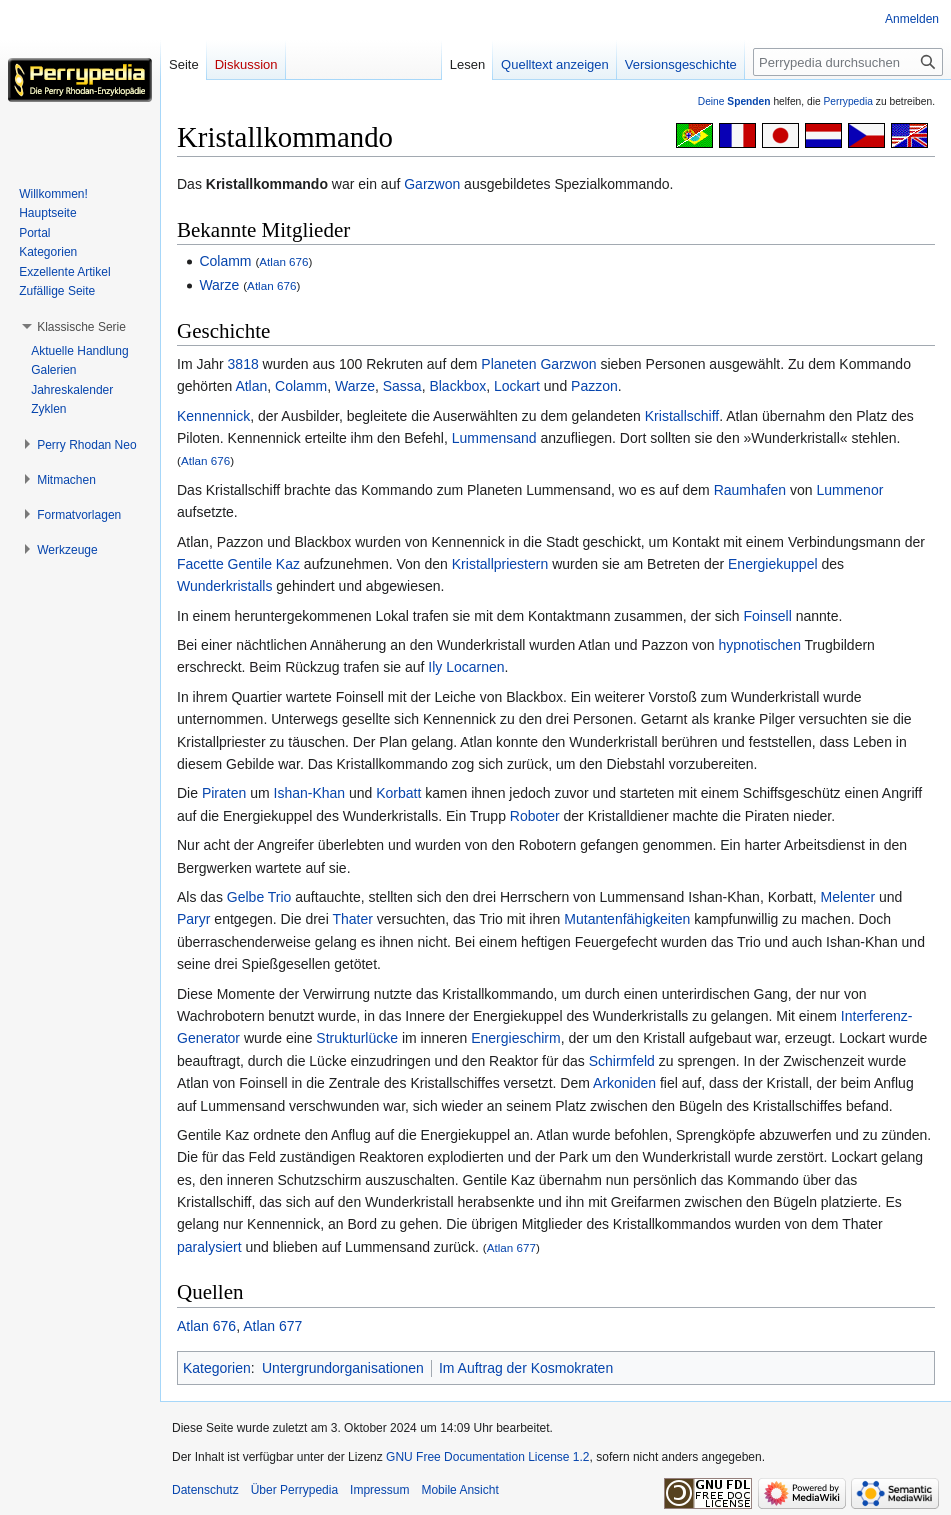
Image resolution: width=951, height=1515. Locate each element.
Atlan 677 (511, 1247)
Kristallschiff (682, 416)
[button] (81, 327)
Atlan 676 (283, 261)
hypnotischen (759, 645)
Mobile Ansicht (459, 1490)
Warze (219, 285)
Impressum (379, 1490)
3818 (243, 364)
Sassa (402, 386)
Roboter (535, 816)
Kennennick (213, 416)
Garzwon (432, 184)
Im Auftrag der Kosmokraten (526, 1368)
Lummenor (849, 490)
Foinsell (768, 616)
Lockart (517, 386)
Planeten (508, 364)
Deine (734, 101)
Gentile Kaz (264, 564)
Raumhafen (750, 490)
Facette (200, 564)
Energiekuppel (773, 564)
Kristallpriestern (500, 564)
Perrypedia (848, 101)
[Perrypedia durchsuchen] (848, 62)
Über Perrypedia (294, 1490)
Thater (352, 919)
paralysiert (209, 1247)
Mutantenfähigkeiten (627, 919)
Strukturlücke (357, 1038)
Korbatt (398, 793)
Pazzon (594, 386)
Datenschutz (205, 1490)
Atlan (251, 386)
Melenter (848, 897)
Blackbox (457, 386)
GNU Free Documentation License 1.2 (487, 1457)
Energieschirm (515, 1038)
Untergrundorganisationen (343, 1368)
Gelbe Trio (259, 897)
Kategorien (217, 1368)
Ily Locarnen (466, 667)
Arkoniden (624, 1083)
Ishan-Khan (310, 793)
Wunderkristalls (224, 586)
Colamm (225, 261)
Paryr (193, 919)
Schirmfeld (622, 1061)
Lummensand (494, 438)
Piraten (224, 793)
